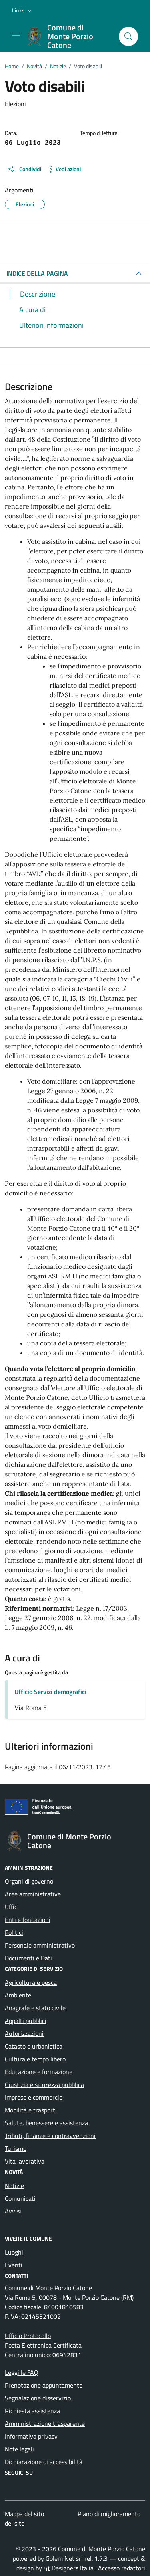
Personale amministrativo (40, 1945)
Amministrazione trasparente (45, 2423)
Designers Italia (69, 2568)
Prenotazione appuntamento (43, 2385)
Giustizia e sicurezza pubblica (44, 2084)
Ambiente (18, 1995)
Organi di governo (29, 1881)
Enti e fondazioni (27, 1919)
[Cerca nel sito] (128, 36)
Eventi (13, 2265)
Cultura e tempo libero (35, 2059)
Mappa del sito (24, 2514)
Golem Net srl (64, 2558)
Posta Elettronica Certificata (43, 2345)
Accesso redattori (121, 2568)
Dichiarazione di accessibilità (43, 2462)
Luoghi (14, 2252)
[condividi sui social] (24, 169)
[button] (22, 10)
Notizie (14, 2185)
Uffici (12, 1907)
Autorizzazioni (24, 2033)
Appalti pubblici (25, 2020)
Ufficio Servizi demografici (50, 1691)
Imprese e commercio (33, 2097)
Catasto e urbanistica (33, 2046)
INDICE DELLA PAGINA (37, 273)
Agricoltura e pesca (31, 1982)
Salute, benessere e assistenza (46, 2123)
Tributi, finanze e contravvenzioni (50, 2135)
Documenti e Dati (28, 1958)
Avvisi (13, 2211)
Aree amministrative (33, 1894)
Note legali (19, 2449)
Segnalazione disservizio (38, 2398)
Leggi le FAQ (21, 2372)
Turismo (15, 2148)
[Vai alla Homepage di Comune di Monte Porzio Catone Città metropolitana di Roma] (68, 36)
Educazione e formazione (38, 2072)
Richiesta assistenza (32, 2410)
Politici (14, 1932)
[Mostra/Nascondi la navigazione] (16, 35)
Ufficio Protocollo (28, 2335)
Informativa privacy (31, 2436)
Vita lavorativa (24, 2161)
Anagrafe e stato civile (35, 2008)
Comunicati (20, 2198)
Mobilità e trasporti (31, 2110)
